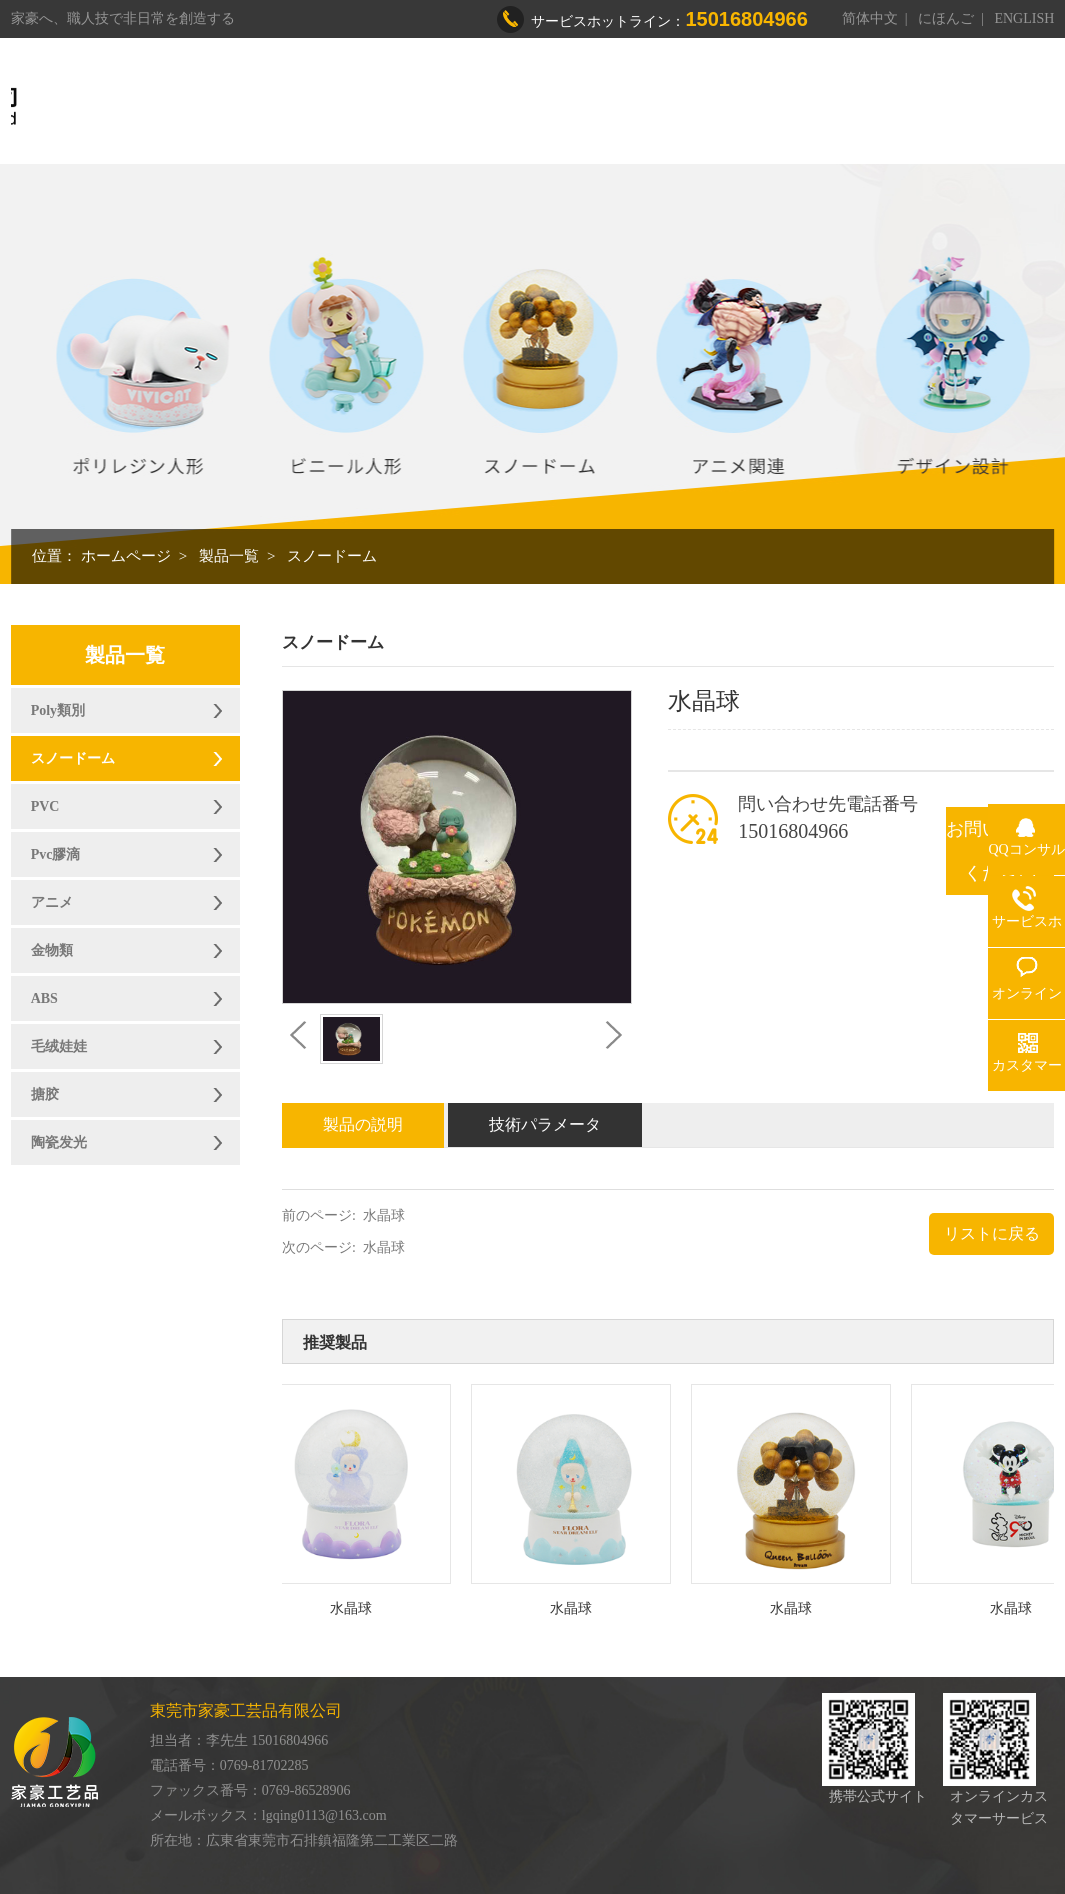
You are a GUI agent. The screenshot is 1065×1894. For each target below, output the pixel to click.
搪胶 (45, 1094)
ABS (44, 998)
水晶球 (384, 1215)
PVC (45, 806)
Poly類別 (58, 710)
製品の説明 (363, 1124)
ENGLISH (1024, 18)
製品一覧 (229, 556)
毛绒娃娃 (59, 1046)
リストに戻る (992, 1233)
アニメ (52, 902)
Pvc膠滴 (56, 854)
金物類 (52, 950)
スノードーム (332, 556)
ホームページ (126, 556)
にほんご (946, 18)
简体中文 (870, 18)
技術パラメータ (545, 1124)
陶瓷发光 (59, 1142)
